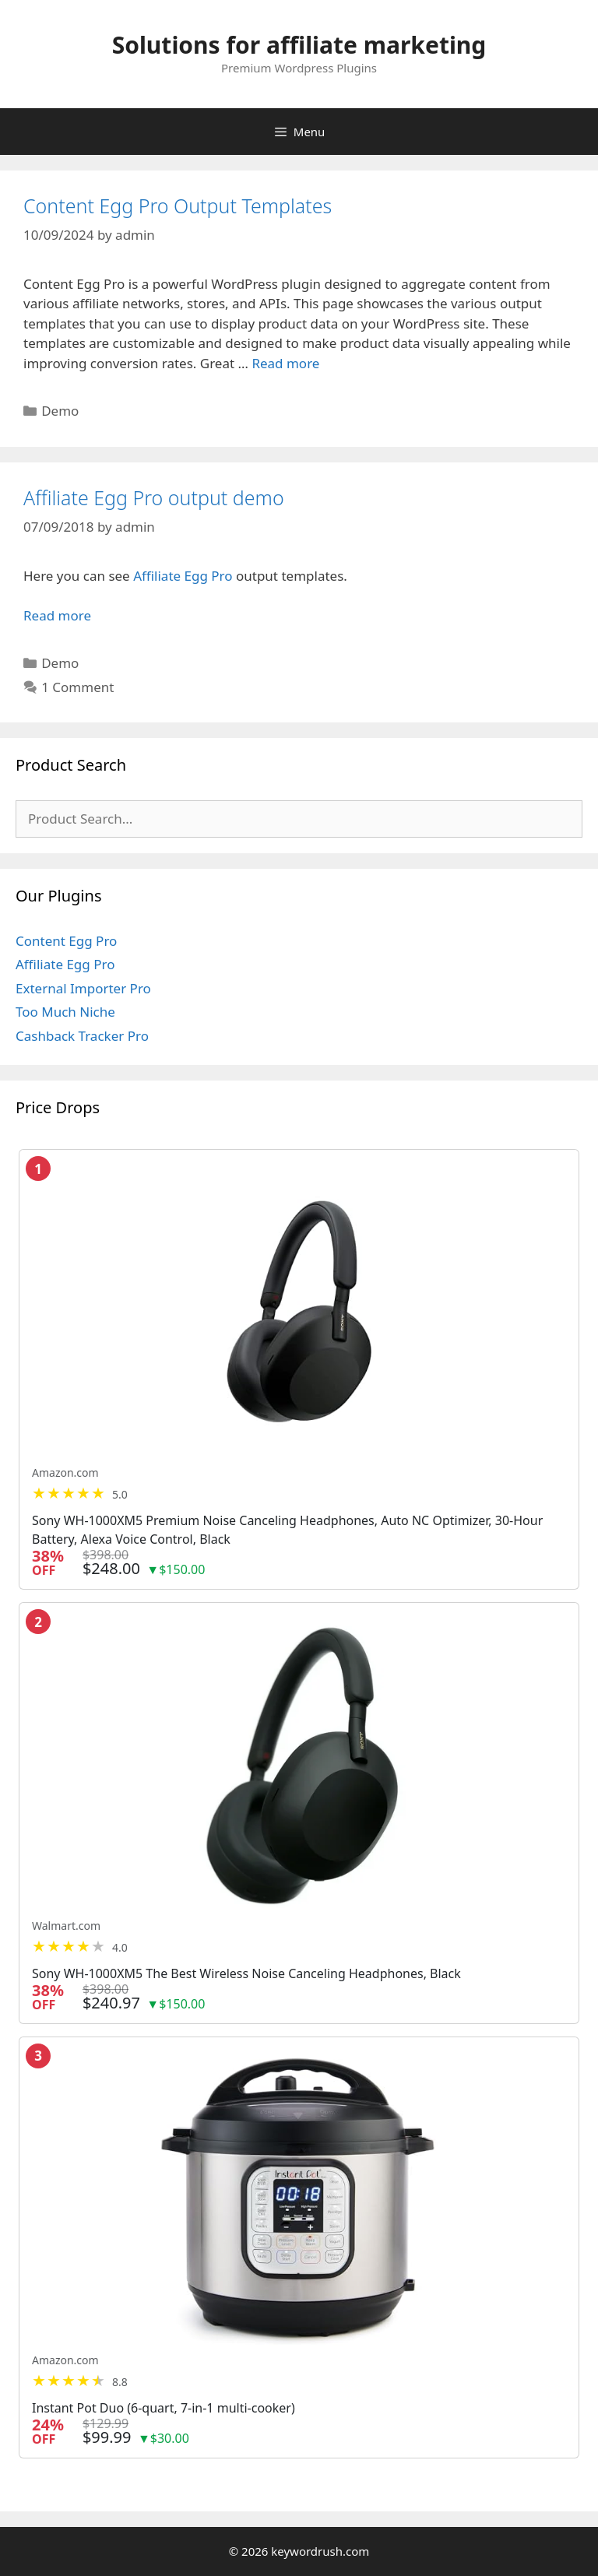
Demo (60, 411)
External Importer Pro (83, 988)
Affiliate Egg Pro (182, 576)
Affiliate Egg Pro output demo (153, 497)
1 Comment (77, 687)
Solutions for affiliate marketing (299, 45)
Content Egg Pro (66, 941)
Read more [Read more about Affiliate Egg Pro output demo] (57, 615)
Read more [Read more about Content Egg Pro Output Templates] (285, 363)
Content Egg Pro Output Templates (177, 205)
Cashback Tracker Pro (82, 1036)
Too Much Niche (65, 1012)
